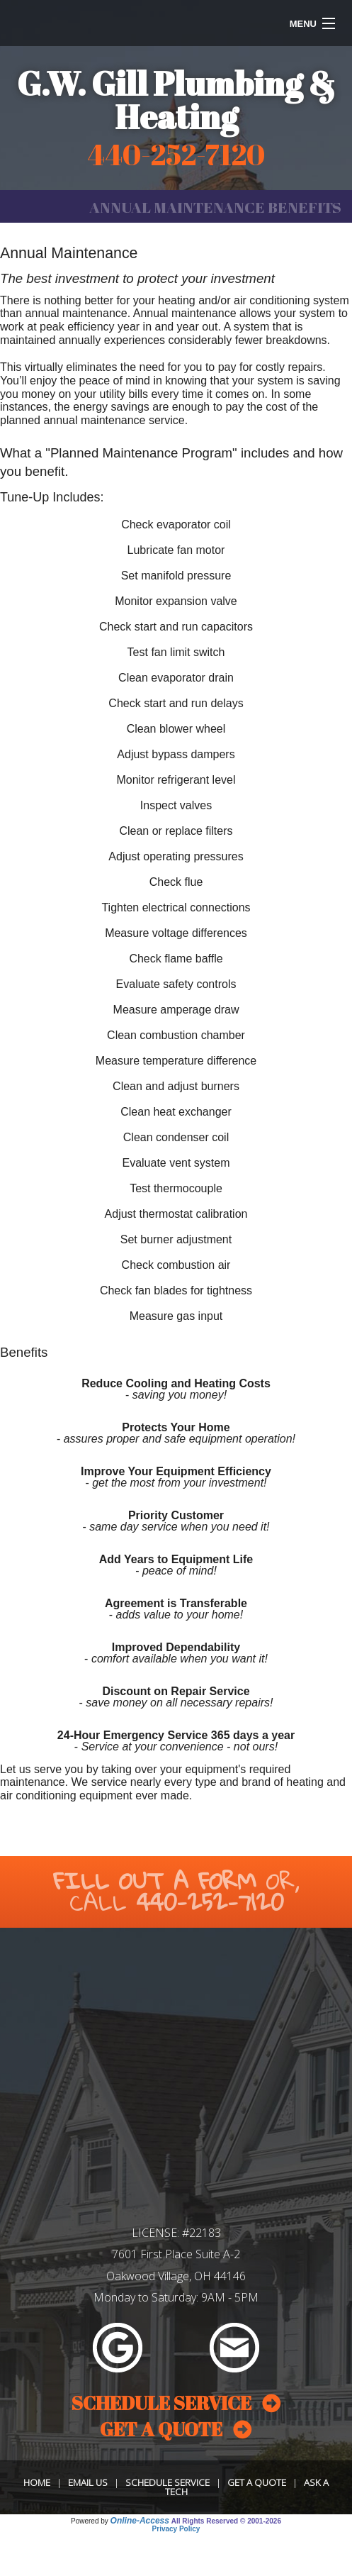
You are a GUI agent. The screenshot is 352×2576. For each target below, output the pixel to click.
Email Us (88, 2482)
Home (36, 2482)
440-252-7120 (210, 1901)
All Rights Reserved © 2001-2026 (226, 2521)
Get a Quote (256, 2482)
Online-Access (139, 2521)
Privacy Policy (176, 2529)
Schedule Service (167, 2482)
